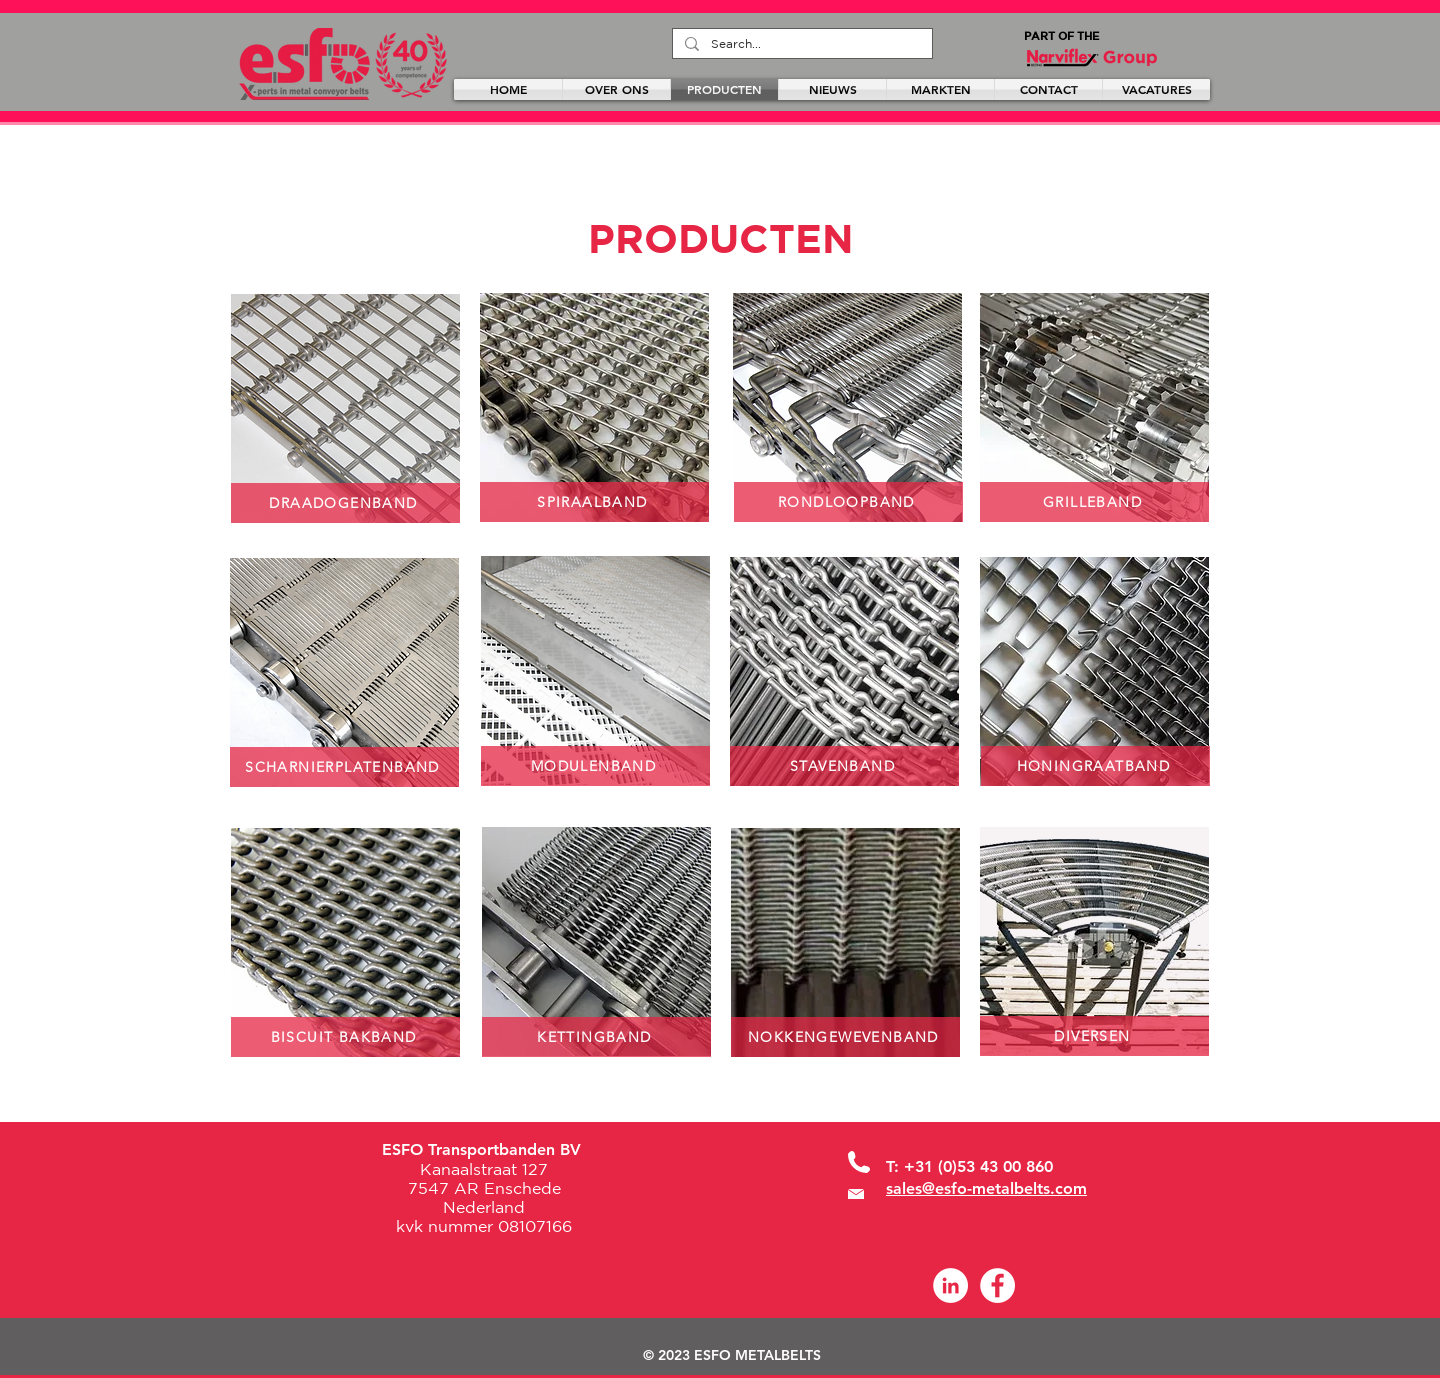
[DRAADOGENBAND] (345, 503)
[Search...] (800, 44)
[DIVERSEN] (1094, 1036)
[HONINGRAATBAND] (1095, 766)
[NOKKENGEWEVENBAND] (845, 1037)
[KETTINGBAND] (596, 1037)
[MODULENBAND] (595, 766)
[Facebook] (997, 1285)
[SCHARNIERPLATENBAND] (344, 767)
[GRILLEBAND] (1094, 502)
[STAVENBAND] (844, 766)
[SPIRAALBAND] (594, 502)
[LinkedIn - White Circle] (950, 1285)
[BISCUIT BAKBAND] (345, 1037)
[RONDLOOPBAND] (848, 502)
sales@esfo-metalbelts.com (986, 1188)
